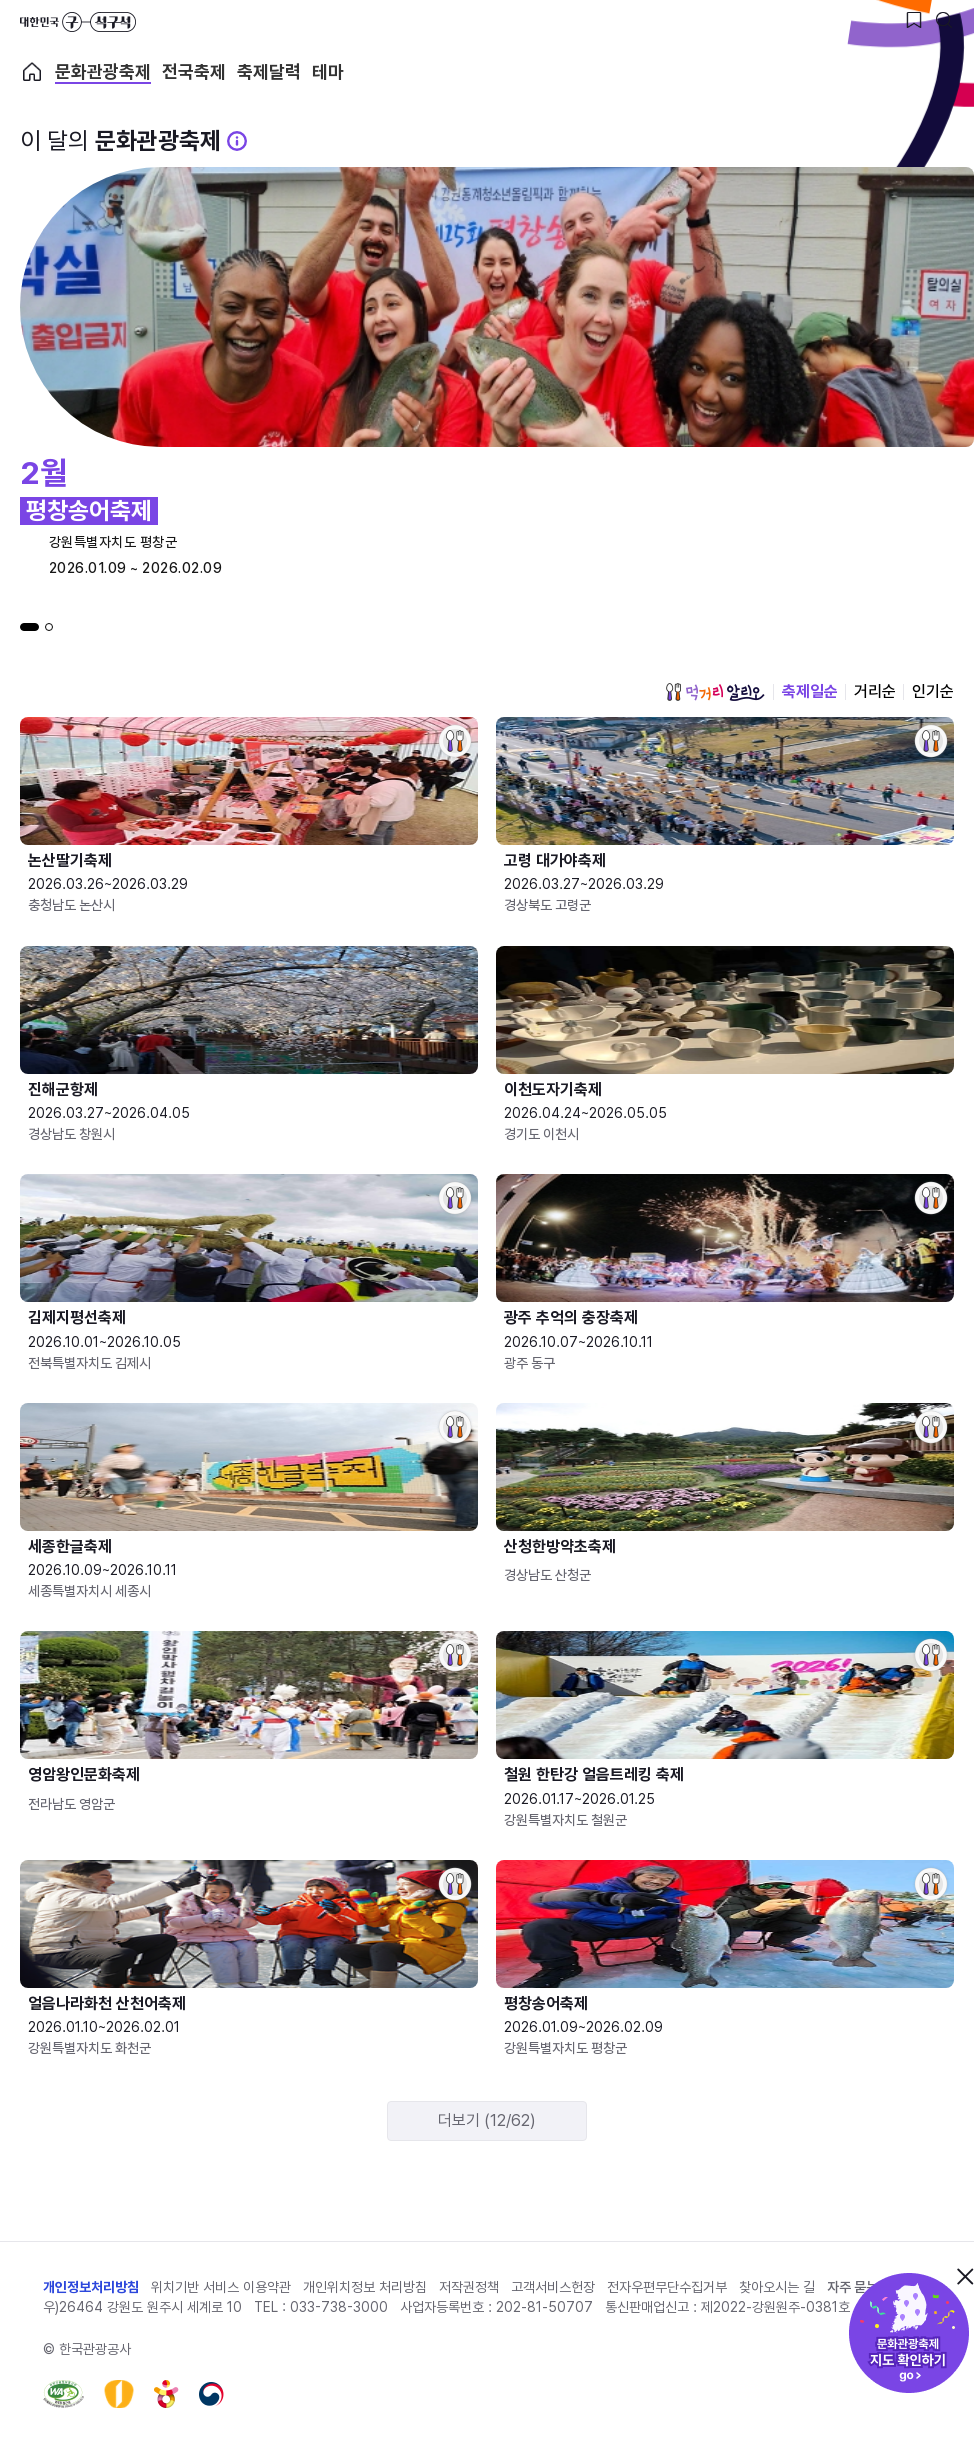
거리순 (875, 691)
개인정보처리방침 (91, 2287)
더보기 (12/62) (487, 2120)
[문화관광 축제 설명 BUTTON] (237, 141)
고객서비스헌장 (553, 2287)
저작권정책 (469, 2287)
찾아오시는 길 (777, 2287)
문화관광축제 (103, 72)
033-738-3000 (339, 2307)
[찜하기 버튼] (914, 20)
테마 (328, 72)
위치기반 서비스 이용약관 (221, 2287)
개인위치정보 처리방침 (365, 2287)
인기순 (933, 691)
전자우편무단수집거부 (667, 2287)
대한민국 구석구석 (78, 22)
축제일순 (810, 691)
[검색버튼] (944, 20)
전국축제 (194, 72)
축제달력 (269, 72)
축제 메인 (32, 72)
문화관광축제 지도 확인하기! (909, 2333)
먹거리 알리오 (715, 692)
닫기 (965, 2276)
